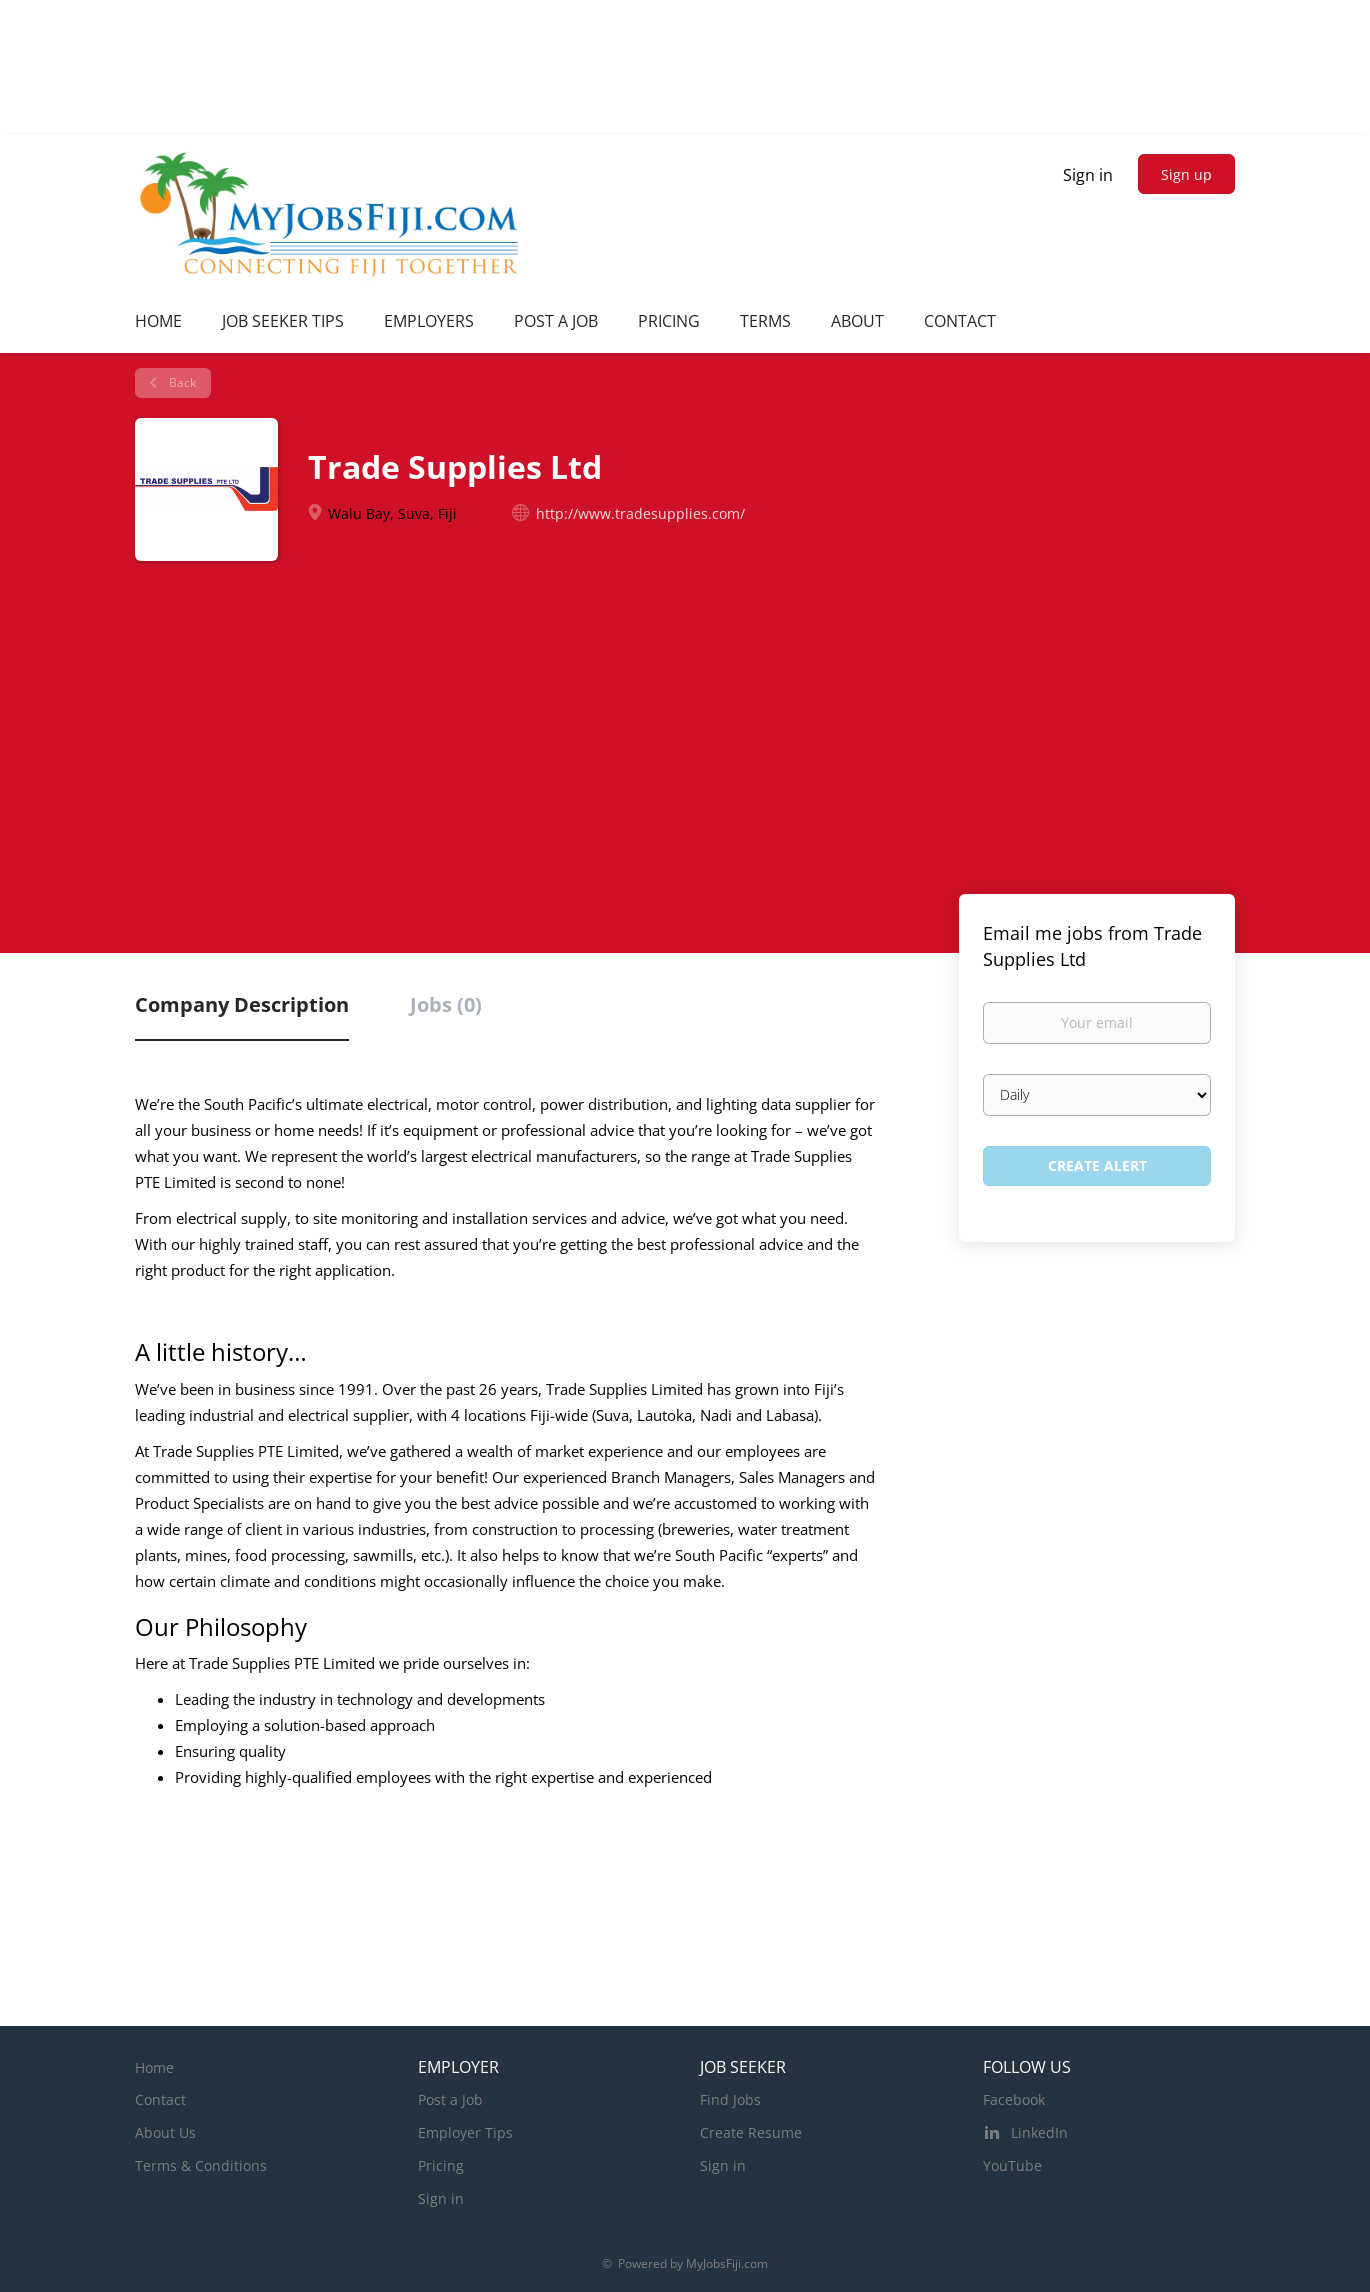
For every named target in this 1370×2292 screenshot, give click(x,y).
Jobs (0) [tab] (446, 1004)
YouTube (1012, 2165)
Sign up (1186, 174)
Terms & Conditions (201, 2165)
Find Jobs (730, 2099)
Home (154, 2067)
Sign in (1088, 175)
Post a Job (450, 2099)
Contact (160, 2099)
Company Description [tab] (242, 1004)
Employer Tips (465, 2132)
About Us (165, 2132)
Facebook (1014, 2099)
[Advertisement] (685, 739)
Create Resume (751, 2132)
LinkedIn (1039, 2132)
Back (181, 382)
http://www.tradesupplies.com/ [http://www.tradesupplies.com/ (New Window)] (640, 513)
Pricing (441, 2165)
